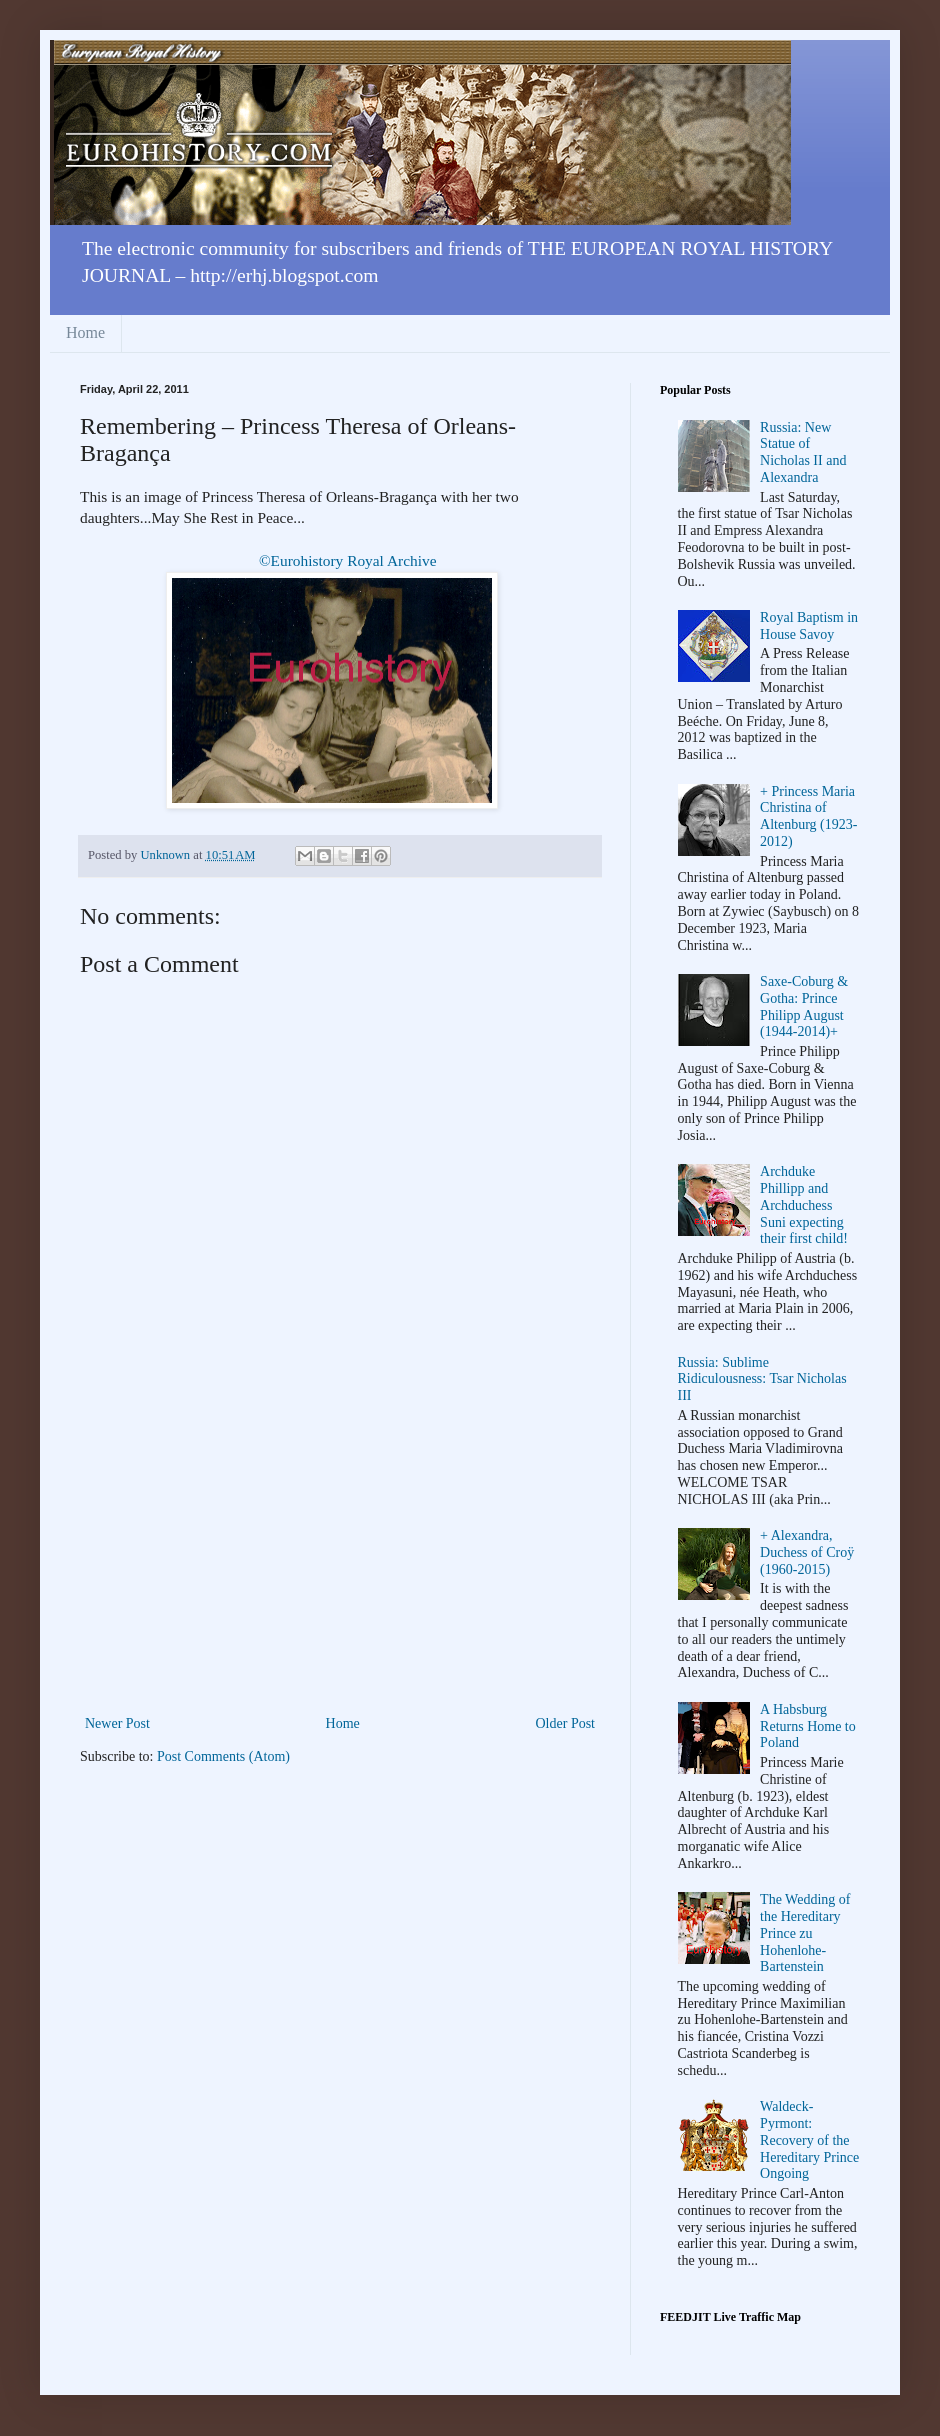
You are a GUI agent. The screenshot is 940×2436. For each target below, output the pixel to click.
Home (85, 332)
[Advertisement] (340, 1561)
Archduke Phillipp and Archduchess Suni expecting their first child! (804, 1205)
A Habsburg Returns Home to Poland (808, 1726)
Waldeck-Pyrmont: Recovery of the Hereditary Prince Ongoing (809, 2140)
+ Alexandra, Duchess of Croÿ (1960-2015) (807, 1552)
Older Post (566, 1723)
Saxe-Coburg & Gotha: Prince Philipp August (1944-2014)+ (804, 1006)
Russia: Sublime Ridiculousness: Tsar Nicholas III (762, 1379)
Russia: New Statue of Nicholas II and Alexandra (803, 452)
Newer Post (117, 1723)
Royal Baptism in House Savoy (809, 626)
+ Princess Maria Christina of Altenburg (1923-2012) (808, 816)
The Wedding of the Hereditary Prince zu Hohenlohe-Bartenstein (805, 1933)
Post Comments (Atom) (223, 1756)
